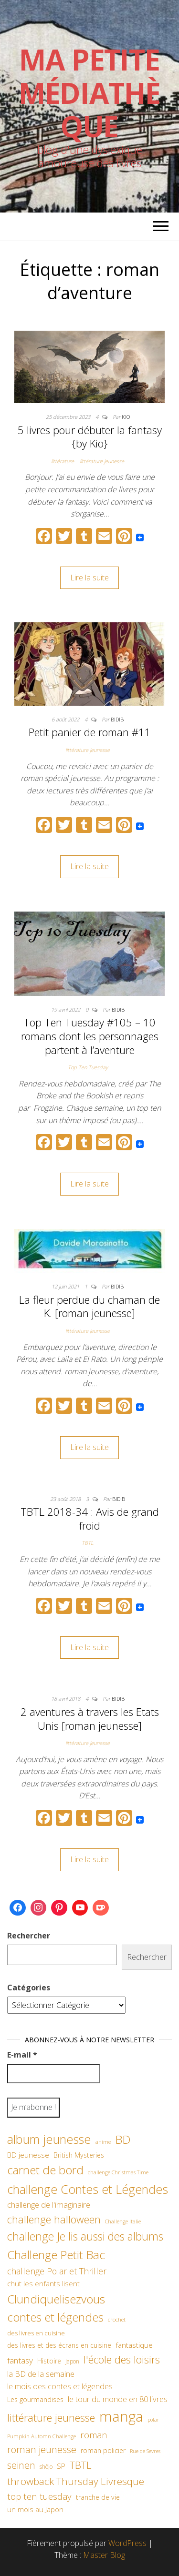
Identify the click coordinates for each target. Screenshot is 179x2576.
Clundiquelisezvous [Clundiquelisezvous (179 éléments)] (56, 2299)
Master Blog (104, 2555)
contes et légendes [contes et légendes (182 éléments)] (55, 2317)
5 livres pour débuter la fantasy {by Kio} (90, 437)
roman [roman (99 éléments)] (93, 2435)
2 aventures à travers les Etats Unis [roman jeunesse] (90, 1718)
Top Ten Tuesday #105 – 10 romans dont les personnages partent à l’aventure (89, 1035)
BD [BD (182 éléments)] (123, 2139)
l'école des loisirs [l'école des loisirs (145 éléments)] (122, 2359)
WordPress (127, 2543)
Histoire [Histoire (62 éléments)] (49, 2360)
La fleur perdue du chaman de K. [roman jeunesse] (89, 1306)
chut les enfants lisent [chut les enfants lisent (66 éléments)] (43, 2283)
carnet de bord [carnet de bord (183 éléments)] (45, 2170)
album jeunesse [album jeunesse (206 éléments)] (49, 2139)
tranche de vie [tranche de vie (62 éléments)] (98, 2497)
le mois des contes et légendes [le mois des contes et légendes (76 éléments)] (60, 2386)
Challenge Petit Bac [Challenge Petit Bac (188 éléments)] (56, 2254)
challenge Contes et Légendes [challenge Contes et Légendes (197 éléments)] (87, 2189)
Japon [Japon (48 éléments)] (72, 2361)
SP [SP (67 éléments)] (61, 2466)
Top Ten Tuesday (88, 1067)
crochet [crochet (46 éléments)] (117, 2319)
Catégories (28, 1987)
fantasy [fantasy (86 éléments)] (20, 2360)
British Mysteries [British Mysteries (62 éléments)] (78, 2155)
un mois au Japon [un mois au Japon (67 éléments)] (35, 2509)
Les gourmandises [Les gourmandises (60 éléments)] (35, 2399)
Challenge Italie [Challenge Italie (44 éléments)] (123, 2221)
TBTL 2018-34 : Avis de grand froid (90, 1518)
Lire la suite (89, 577)
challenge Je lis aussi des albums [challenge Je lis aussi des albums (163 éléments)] (85, 2236)
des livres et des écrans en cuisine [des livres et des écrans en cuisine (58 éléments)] (59, 2345)
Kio (126, 416)
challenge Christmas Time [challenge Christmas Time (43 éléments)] (118, 2172)
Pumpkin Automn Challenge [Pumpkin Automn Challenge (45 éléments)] (41, 2436)
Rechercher (28, 1935)
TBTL (88, 1542)
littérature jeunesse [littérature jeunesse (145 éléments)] (51, 2417)
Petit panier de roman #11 (90, 732)
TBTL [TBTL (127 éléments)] (81, 2465)
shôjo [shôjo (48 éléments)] (46, 2467)
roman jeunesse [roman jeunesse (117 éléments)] (41, 2449)
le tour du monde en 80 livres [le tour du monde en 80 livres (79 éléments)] (118, 2398)
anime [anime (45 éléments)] (103, 2141)
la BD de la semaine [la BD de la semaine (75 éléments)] (40, 2374)
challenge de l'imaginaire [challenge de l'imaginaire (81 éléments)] (48, 2204)
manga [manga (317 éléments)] (121, 2416)
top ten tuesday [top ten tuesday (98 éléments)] (39, 2496)
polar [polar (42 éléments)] (153, 2419)
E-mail (22, 2054)
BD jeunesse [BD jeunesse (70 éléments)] (28, 2155)
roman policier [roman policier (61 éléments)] (103, 2450)
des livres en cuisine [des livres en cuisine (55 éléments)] (36, 2333)
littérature (62, 461)
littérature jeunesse (102, 461)
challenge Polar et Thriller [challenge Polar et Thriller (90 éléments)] (56, 2271)
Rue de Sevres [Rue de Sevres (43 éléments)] (145, 2450)
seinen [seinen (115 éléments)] (21, 2465)
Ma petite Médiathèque (89, 93)
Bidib (117, 719)
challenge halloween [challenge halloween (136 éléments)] (54, 2219)
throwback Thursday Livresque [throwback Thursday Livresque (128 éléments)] (75, 2481)
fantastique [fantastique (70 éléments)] (134, 2345)
